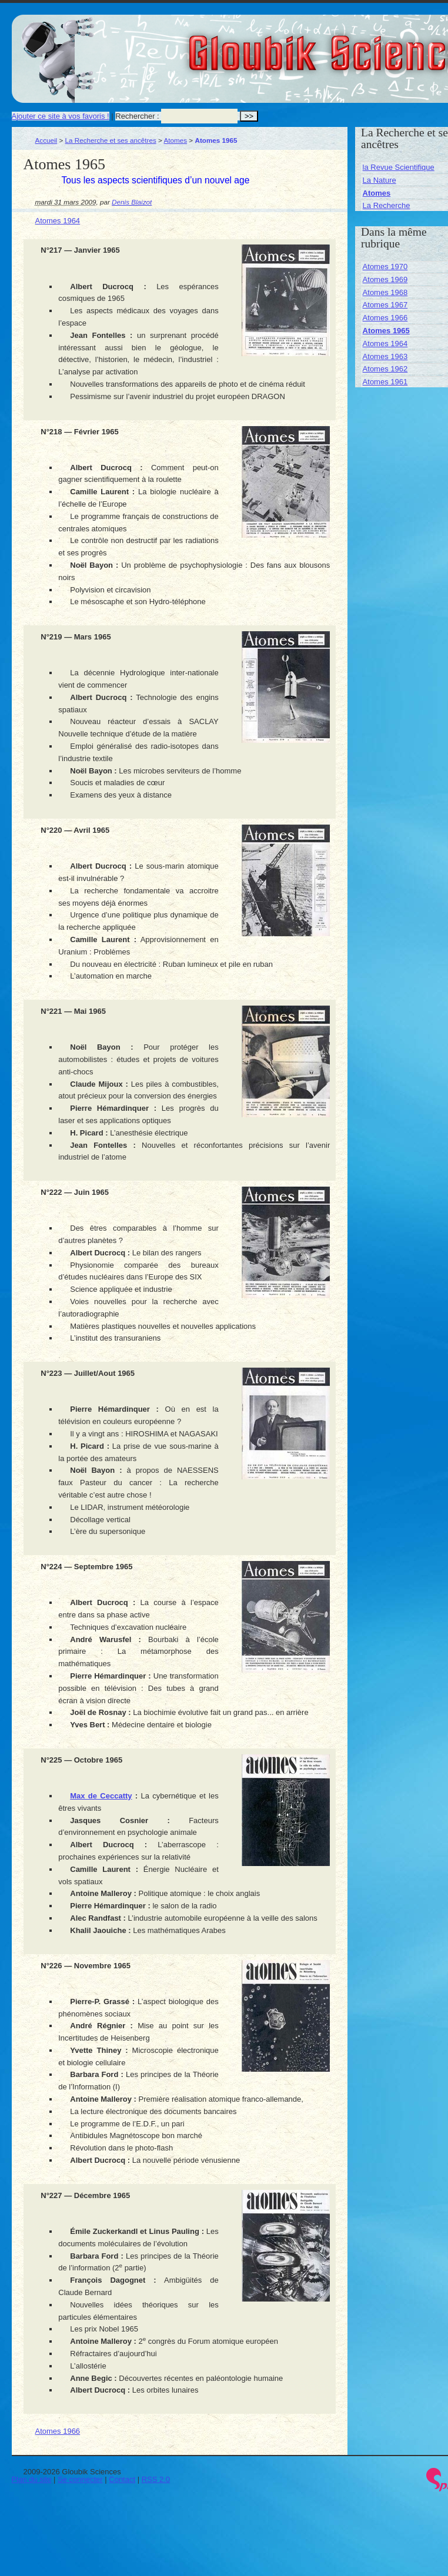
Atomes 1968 (385, 292)
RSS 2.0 (156, 2479)
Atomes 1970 (385, 266)
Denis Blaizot (132, 202)
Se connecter (80, 2479)
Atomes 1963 (385, 356)
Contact (122, 2479)
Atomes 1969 (385, 279)
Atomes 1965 (386, 330)
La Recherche (386, 205)
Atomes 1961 (385, 381)
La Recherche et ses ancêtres (110, 140)
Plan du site (32, 2479)
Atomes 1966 (58, 2431)
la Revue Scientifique (398, 167)
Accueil (46, 140)
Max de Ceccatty (101, 1795)
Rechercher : (137, 116)
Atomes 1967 (385, 304)
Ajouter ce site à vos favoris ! (60, 116)
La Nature (379, 180)
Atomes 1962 (385, 368)
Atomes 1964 (58, 220)
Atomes (175, 140)
